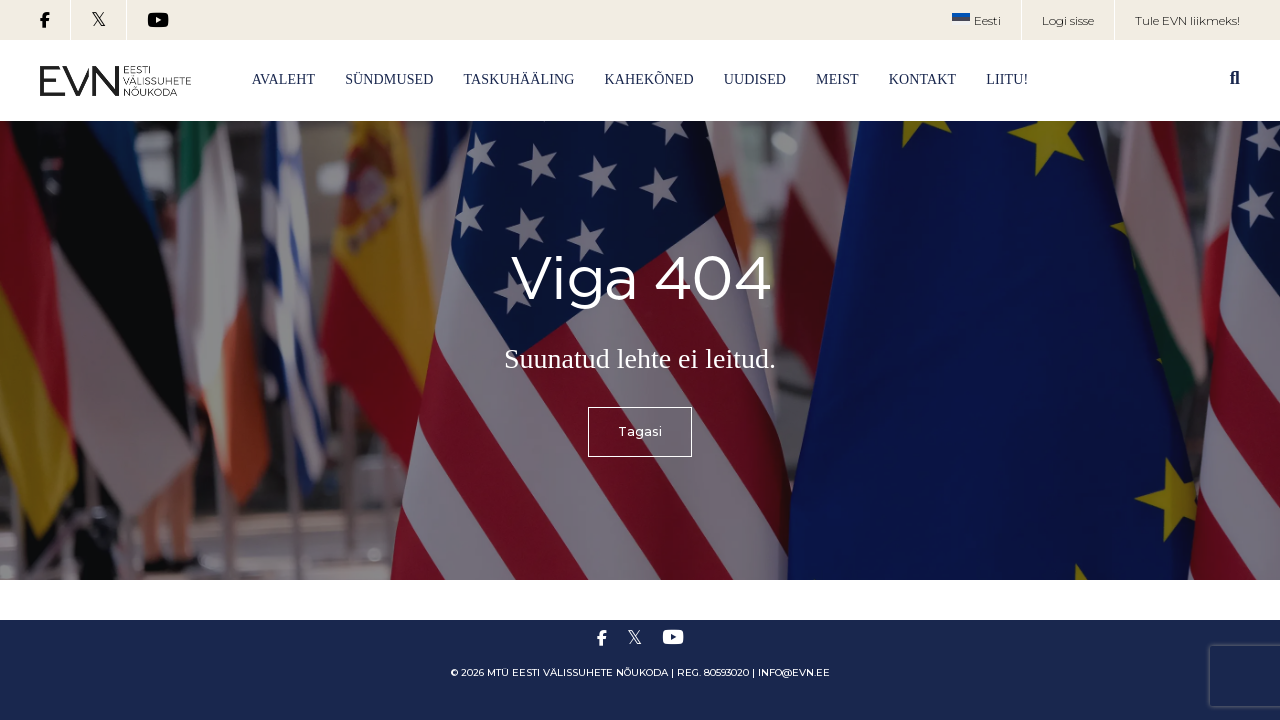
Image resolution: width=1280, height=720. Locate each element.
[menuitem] (976, 21)
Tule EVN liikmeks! (1187, 20)
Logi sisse (1068, 20)
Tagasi (640, 432)
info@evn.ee (794, 672)
